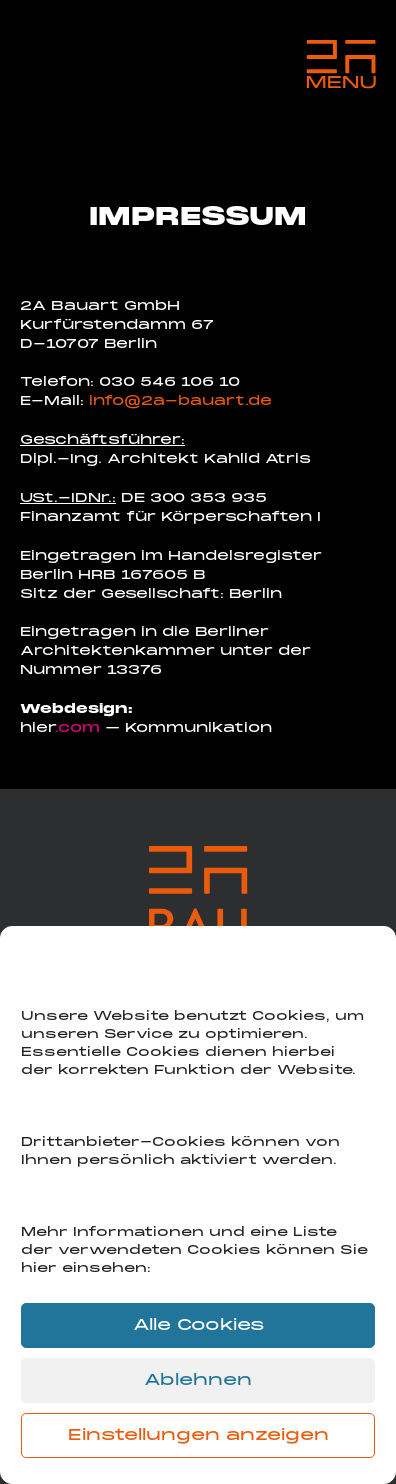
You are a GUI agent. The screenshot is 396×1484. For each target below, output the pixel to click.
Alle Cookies (198, 1326)
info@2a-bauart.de (180, 401)
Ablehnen (198, 1381)
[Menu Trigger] (341, 65)
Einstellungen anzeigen (198, 1436)
